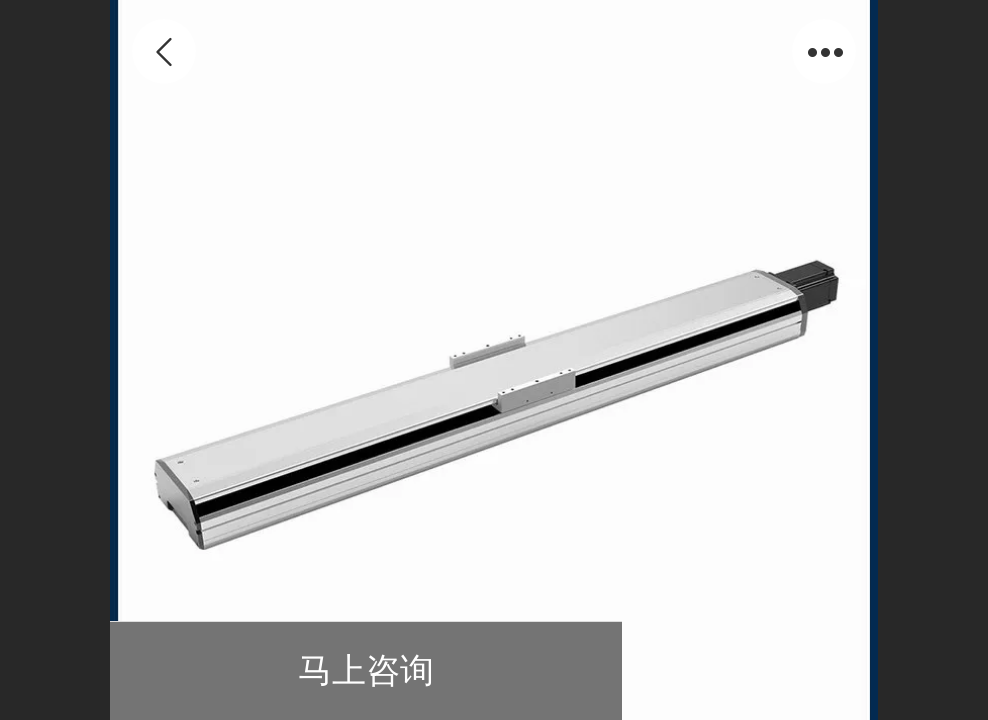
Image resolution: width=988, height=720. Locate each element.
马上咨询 (366, 670)
